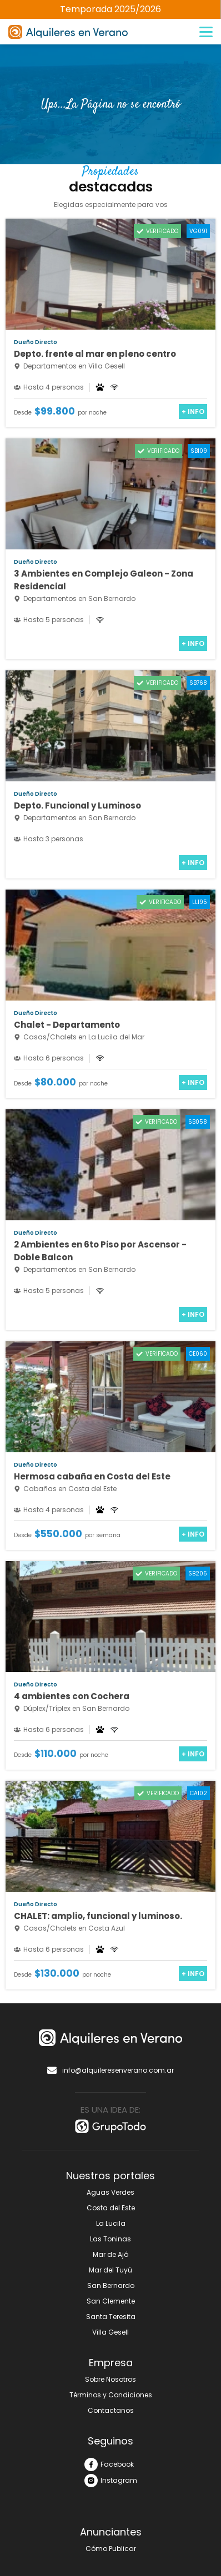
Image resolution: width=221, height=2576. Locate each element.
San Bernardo (110, 2285)
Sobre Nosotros (110, 2379)
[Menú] (206, 32)
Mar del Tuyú (110, 2270)
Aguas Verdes (110, 2192)
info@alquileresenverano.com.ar (110, 2070)
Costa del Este (111, 2208)
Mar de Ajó (110, 2254)
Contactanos (111, 2410)
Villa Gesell (110, 2332)
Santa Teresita (110, 2316)
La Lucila (110, 2223)
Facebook (109, 2464)
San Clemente (111, 2301)
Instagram (110, 2480)
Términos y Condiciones (110, 2395)
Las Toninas (110, 2239)
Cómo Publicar (111, 2548)
